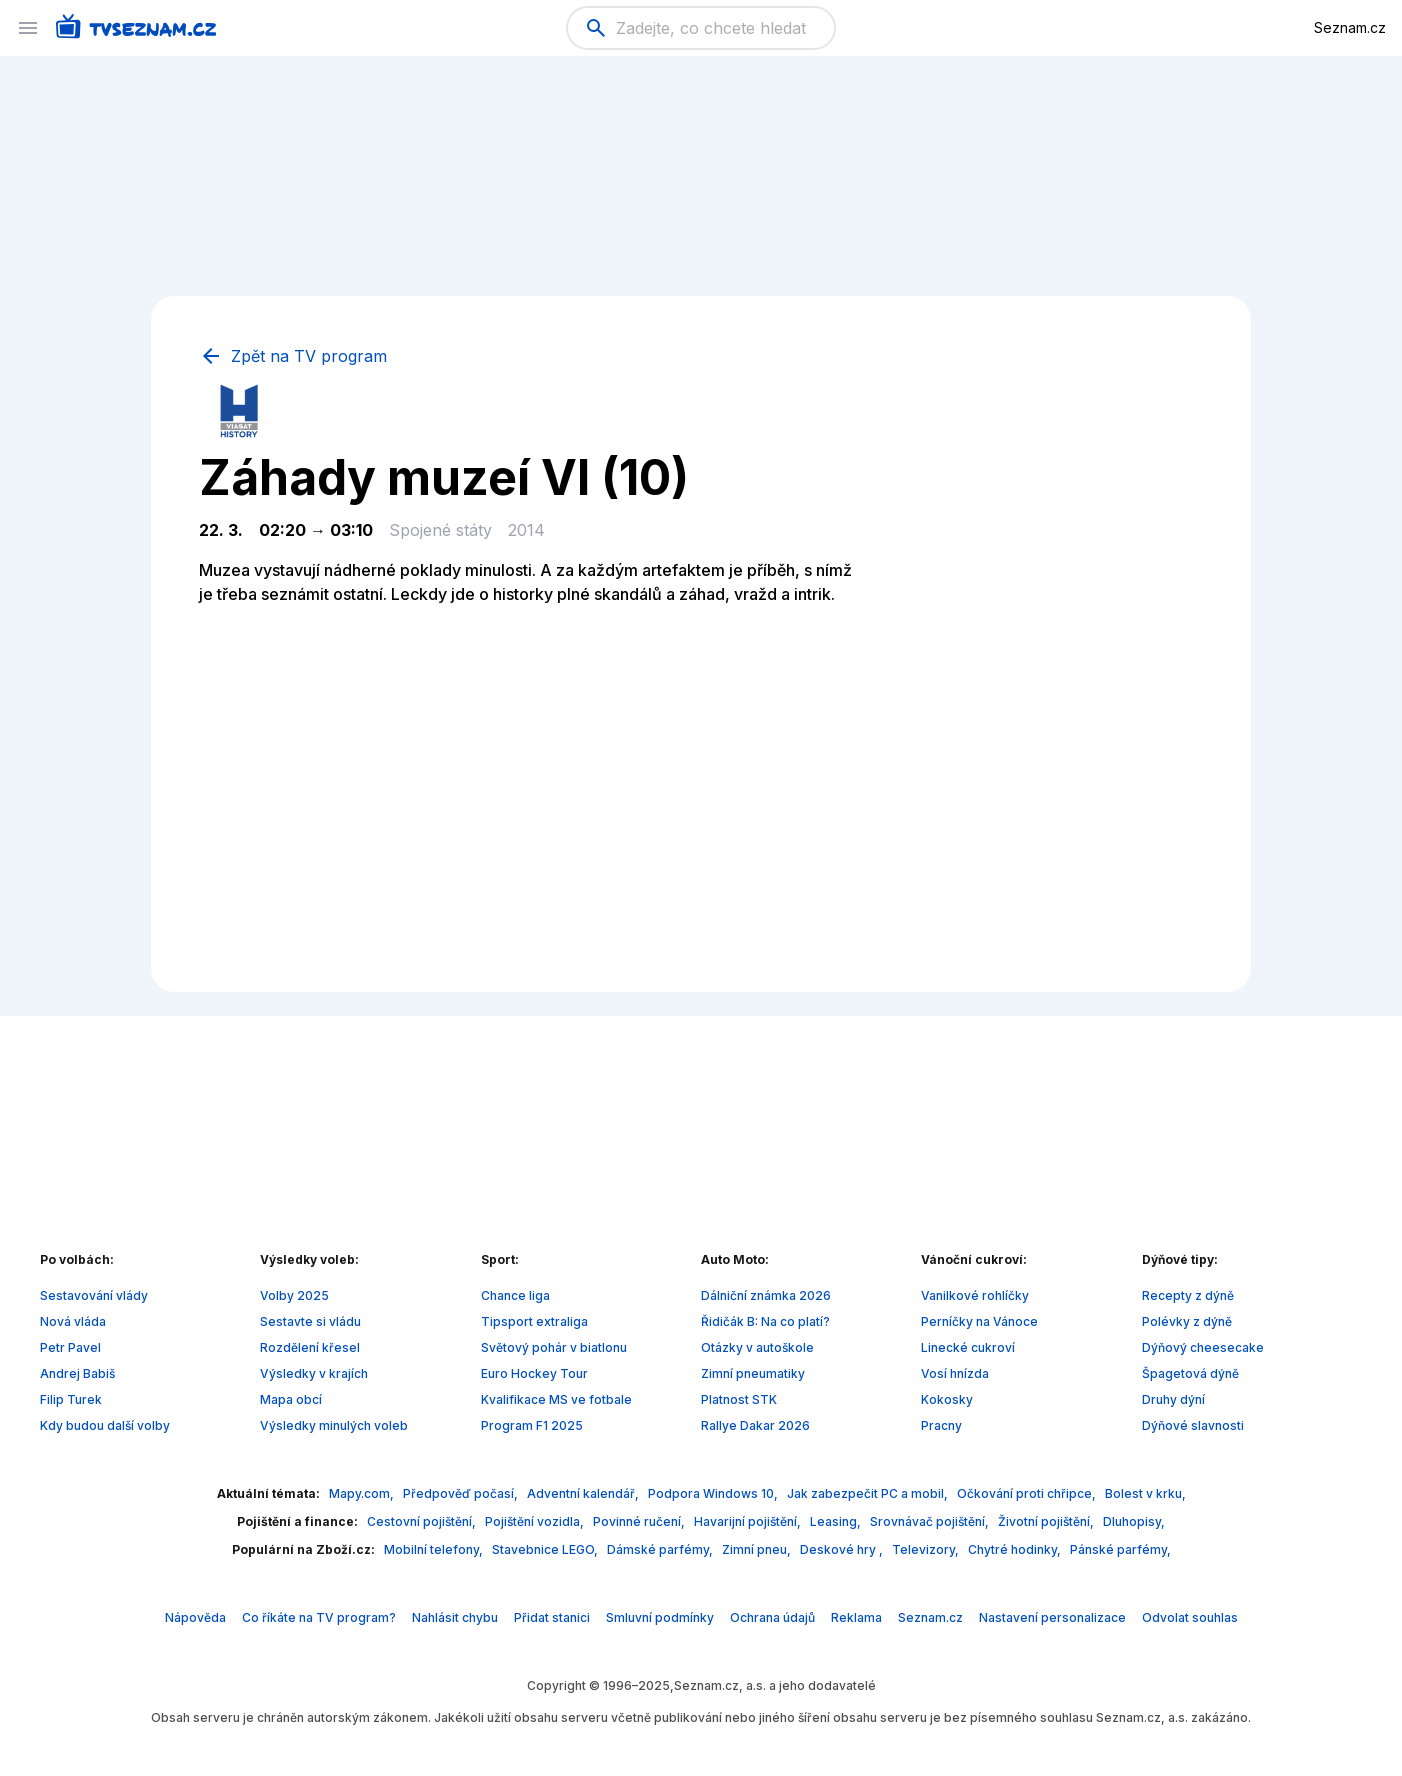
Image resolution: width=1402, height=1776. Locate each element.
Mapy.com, (363, 1493)
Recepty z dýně (1188, 1295)
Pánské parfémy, (1120, 1549)
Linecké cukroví (968, 1347)
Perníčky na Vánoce (979, 1321)
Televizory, (927, 1549)
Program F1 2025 (532, 1425)
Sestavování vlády (94, 1295)
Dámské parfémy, (661, 1549)
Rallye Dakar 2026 (755, 1425)
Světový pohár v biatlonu (554, 1347)
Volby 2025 (294, 1295)
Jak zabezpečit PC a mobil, (869, 1493)
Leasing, (837, 1521)
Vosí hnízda (955, 1373)
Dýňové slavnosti (1193, 1425)
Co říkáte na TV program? (319, 1617)
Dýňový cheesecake (1203, 1347)
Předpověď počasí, (462, 1493)
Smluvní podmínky (660, 1617)
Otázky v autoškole (757, 1347)
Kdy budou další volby (105, 1425)
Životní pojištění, (1047, 1521)
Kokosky (947, 1399)
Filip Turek (71, 1399)
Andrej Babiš (77, 1373)
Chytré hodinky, (1016, 1549)
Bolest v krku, (1145, 1493)
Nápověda (195, 1617)
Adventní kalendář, (584, 1493)
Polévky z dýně (1187, 1321)
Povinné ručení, (640, 1521)
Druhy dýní (1173, 1399)
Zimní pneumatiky (753, 1373)
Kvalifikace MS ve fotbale (556, 1399)
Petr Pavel (70, 1347)
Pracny (941, 1425)
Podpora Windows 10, (714, 1493)
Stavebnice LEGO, (546, 1549)
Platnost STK (739, 1399)
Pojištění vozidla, (536, 1521)
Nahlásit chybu (455, 1617)
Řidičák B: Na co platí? (765, 1321)
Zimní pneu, (758, 1549)
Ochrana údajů (772, 1617)
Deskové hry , (843, 1549)
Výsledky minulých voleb (334, 1425)
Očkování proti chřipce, (1028, 1493)
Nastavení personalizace (1052, 1617)
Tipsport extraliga (534, 1321)
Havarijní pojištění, (749, 1521)
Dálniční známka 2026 (766, 1295)
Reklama (856, 1617)
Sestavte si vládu (310, 1321)
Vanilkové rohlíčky (975, 1295)
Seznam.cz (1350, 27)
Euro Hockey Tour (534, 1373)
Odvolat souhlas (1190, 1617)
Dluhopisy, (1134, 1521)
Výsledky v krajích (314, 1373)
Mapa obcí (291, 1399)
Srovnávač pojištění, (931, 1521)
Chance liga (515, 1295)
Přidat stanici (552, 1617)
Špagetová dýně (1190, 1373)
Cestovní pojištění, (423, 1521)
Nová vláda (73, 1321)
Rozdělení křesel (310, 1347)
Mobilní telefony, (435, 1549)
